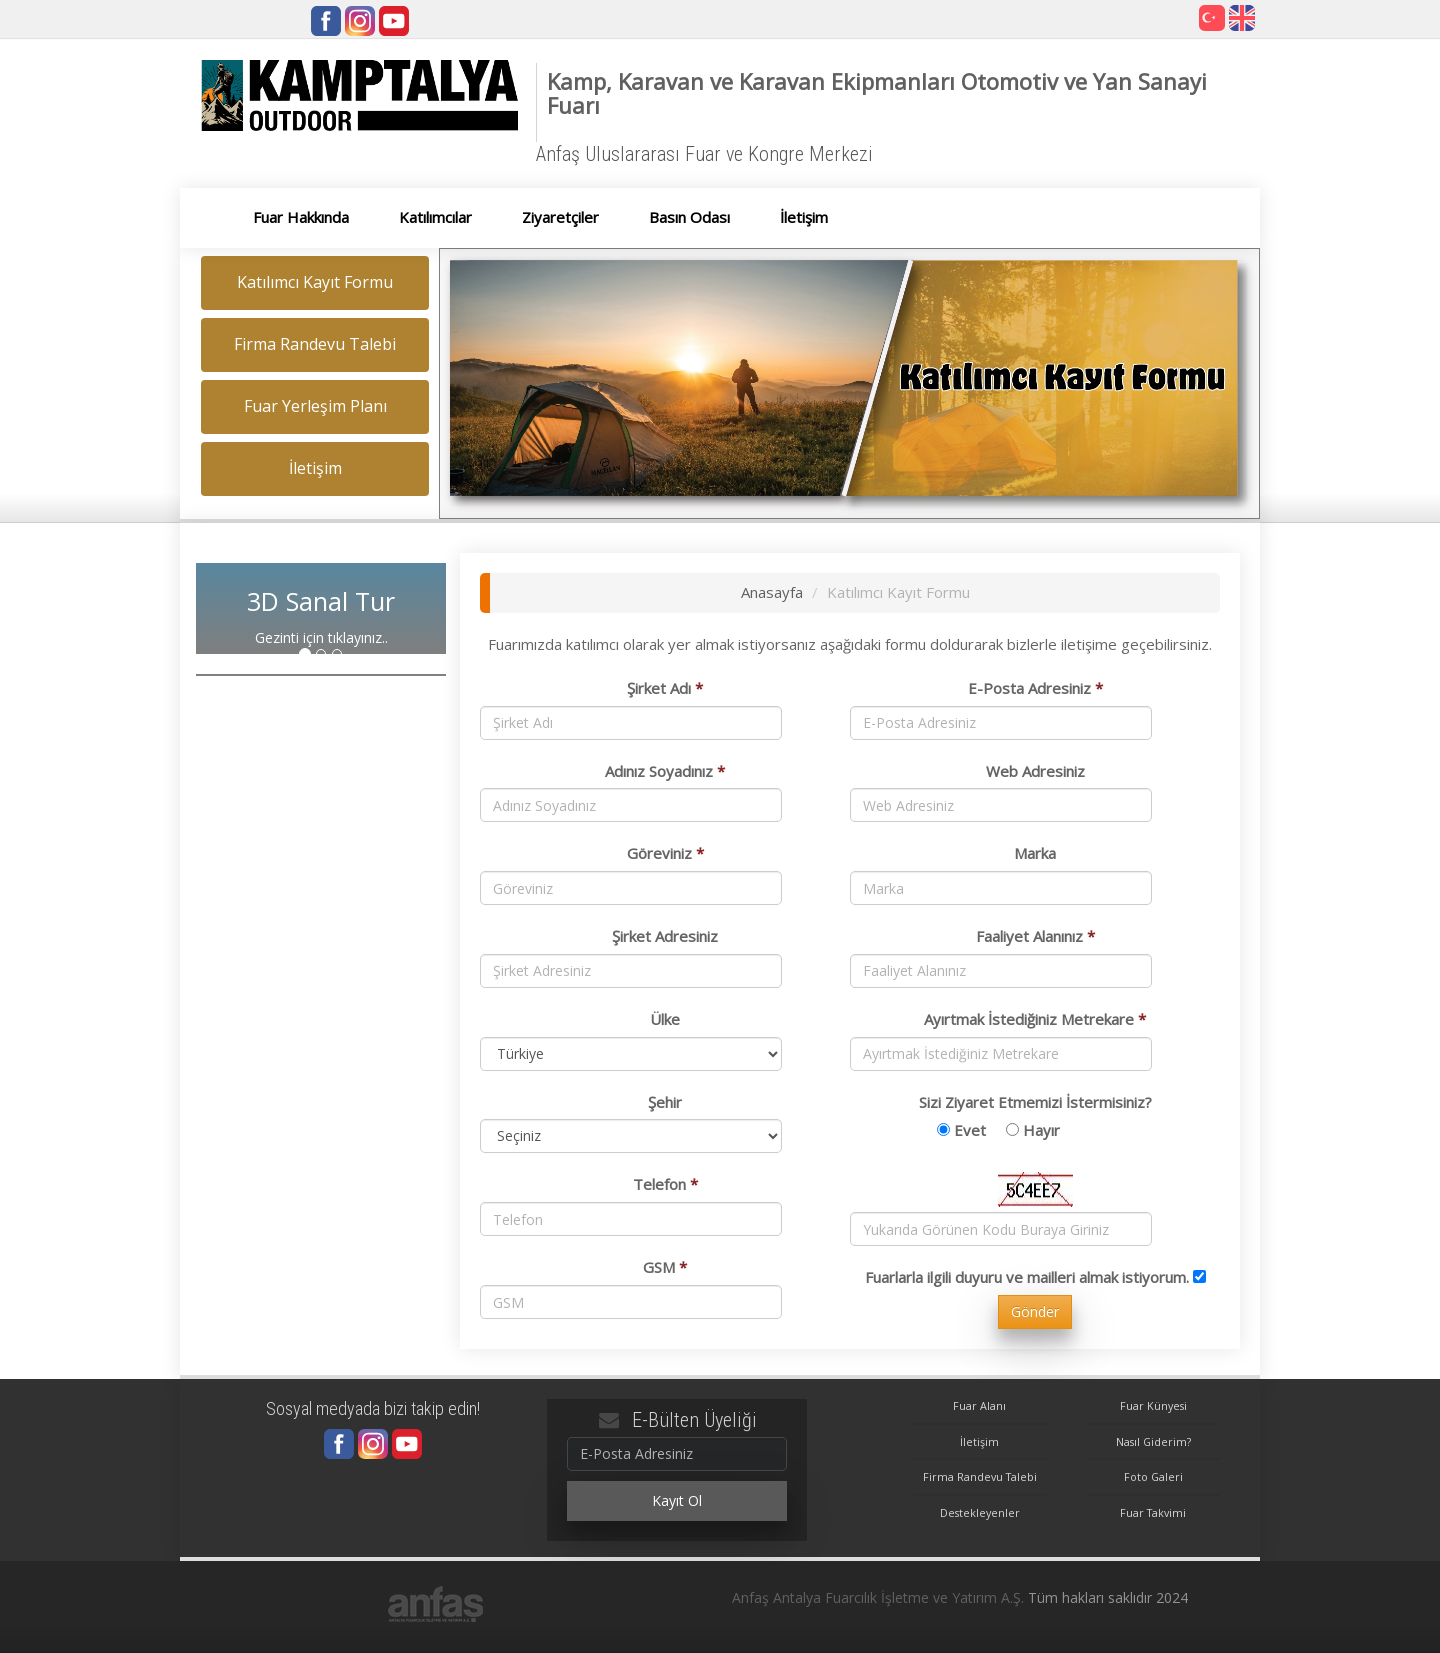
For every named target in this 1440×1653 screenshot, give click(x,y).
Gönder (1035, 1311)
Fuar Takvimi (1153, 1512)
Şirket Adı (665, 688)
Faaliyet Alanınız (1035, 936)
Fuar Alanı (979, 1405)
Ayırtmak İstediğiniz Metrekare (1035, 1019)
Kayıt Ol (677, 1500)
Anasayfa (772, 592)
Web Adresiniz (1035, 771)
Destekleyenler (980, 1512)
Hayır (1041, 1130)
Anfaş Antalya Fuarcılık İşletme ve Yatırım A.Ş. (878, 1597)
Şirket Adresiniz (665, 936)
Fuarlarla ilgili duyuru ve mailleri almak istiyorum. (1027, 1277)
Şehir (665, 1102)
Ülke (665, 1019)
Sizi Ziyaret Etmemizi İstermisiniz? (1035, 1102)
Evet (970, 1130)
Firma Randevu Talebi (980, 1476)
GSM (665, 1267)
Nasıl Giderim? (1153, 1441)
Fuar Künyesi (1153, 1405)
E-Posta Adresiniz (1035, 688)
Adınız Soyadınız (665, 771)
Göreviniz (665, 853)
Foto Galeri (1153, 1476)
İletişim (979, 1441)
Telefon (665, 1184)
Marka (1035, 853)
